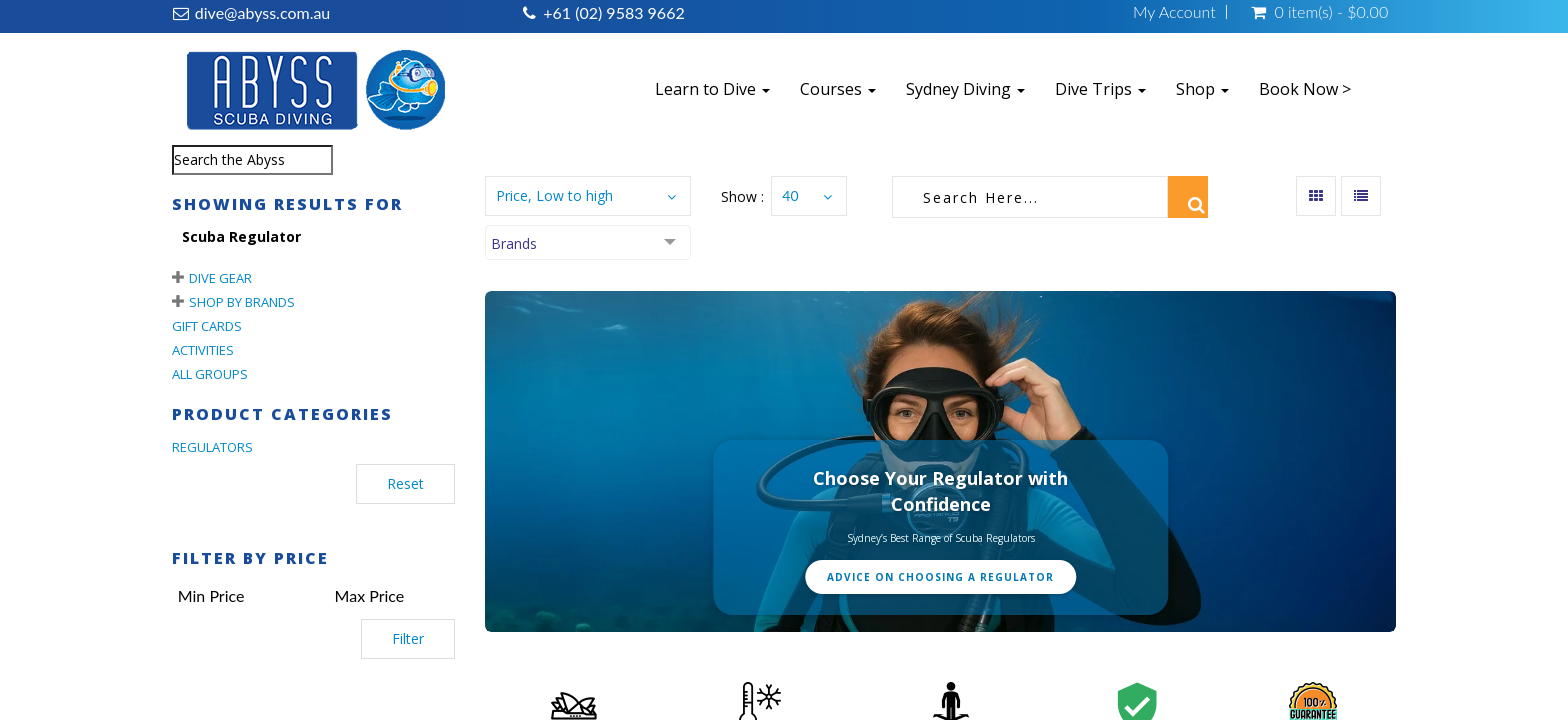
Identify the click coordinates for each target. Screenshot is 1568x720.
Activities (203, 350)
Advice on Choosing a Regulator (940, 577)
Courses (838, 89)
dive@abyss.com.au (262, 12)
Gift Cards (207, 326)
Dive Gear (220, 278)
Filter (408, 638)
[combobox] (252, 160)
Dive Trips (1100, 89)
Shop (1202, 89)
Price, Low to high (554, 195)
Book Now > (1305, 89)
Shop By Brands (242, 302)
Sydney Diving (965, 89)
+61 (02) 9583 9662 (613, 12)
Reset (405, 483)
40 (790, 195)
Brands (514, 243)
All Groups (210, 374)
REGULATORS (212, 447)
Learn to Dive (712, 89)
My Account (1174, 12)
